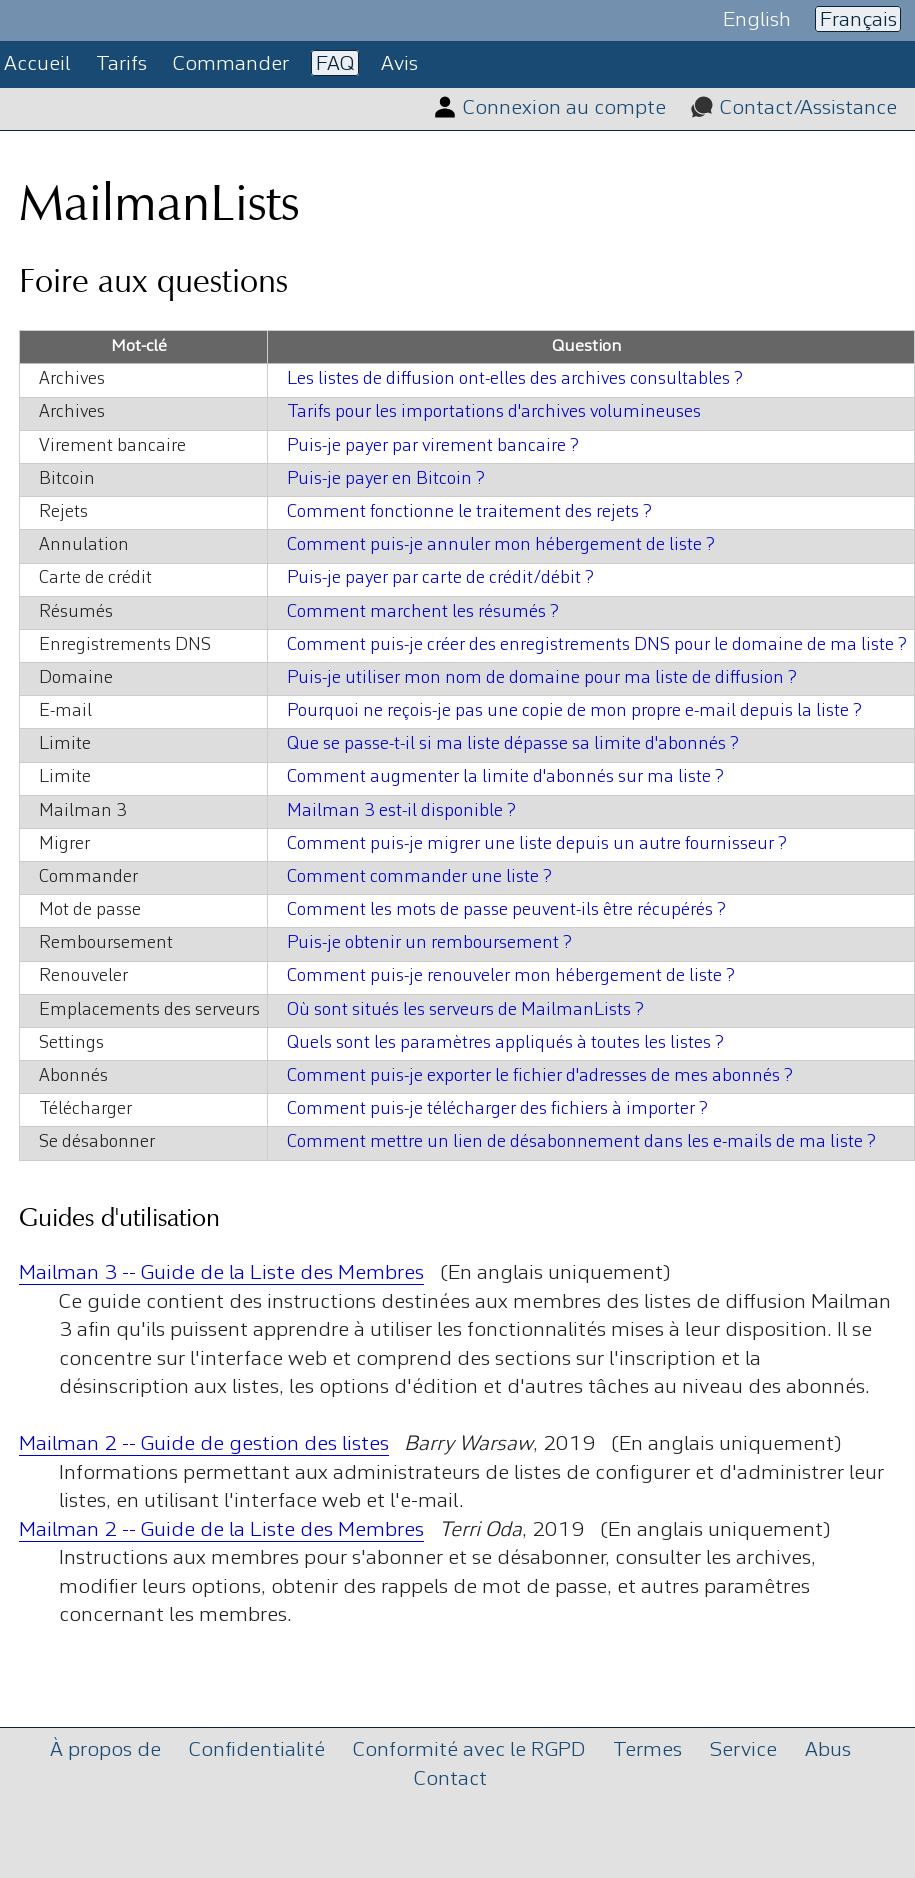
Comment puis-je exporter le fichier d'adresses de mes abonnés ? (540, 1076)
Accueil (37, 64)
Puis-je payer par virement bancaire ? (433, 446)
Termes (647, 1750)
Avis (399, 64)
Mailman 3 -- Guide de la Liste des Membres (221, 1273)
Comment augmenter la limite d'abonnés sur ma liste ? (505, 777)
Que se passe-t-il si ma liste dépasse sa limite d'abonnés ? (513, 744)
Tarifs (121, 64)
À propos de (105, 1750)
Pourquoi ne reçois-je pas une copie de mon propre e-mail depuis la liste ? (574, 711)
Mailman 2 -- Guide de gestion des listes (204, 1444)
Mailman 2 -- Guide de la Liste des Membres (221, 1530)
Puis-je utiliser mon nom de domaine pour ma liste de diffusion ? (542, 678)
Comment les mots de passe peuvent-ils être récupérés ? (506, 910)
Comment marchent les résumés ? (423, 612)
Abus (828, 1750)
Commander (231, 64)
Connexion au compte (564, 108)
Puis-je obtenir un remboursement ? (429, 943)
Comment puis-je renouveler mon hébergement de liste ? (511, 976)
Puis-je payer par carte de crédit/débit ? (440, 578)
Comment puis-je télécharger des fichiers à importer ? (497, 1109)
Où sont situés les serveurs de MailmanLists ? (465, 1010)
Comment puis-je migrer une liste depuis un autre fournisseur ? (537, 844)
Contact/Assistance (808, 108)
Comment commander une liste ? (419, 877)
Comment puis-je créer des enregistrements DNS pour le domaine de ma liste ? (597, 645)
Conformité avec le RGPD (469, 1750)
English (757, 19)
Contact (450, 1778)
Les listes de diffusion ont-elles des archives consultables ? (515, 379)
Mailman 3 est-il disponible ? (401, 811)
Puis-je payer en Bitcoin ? (386, 479)
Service (743, 1750)
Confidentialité (257, 1750)
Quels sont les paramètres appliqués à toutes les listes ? (505, 1043)
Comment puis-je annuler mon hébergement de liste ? (501, 545)
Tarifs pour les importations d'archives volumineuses (494, 412)
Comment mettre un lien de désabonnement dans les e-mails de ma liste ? (581, 1142)
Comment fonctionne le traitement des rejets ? (469, 512)
